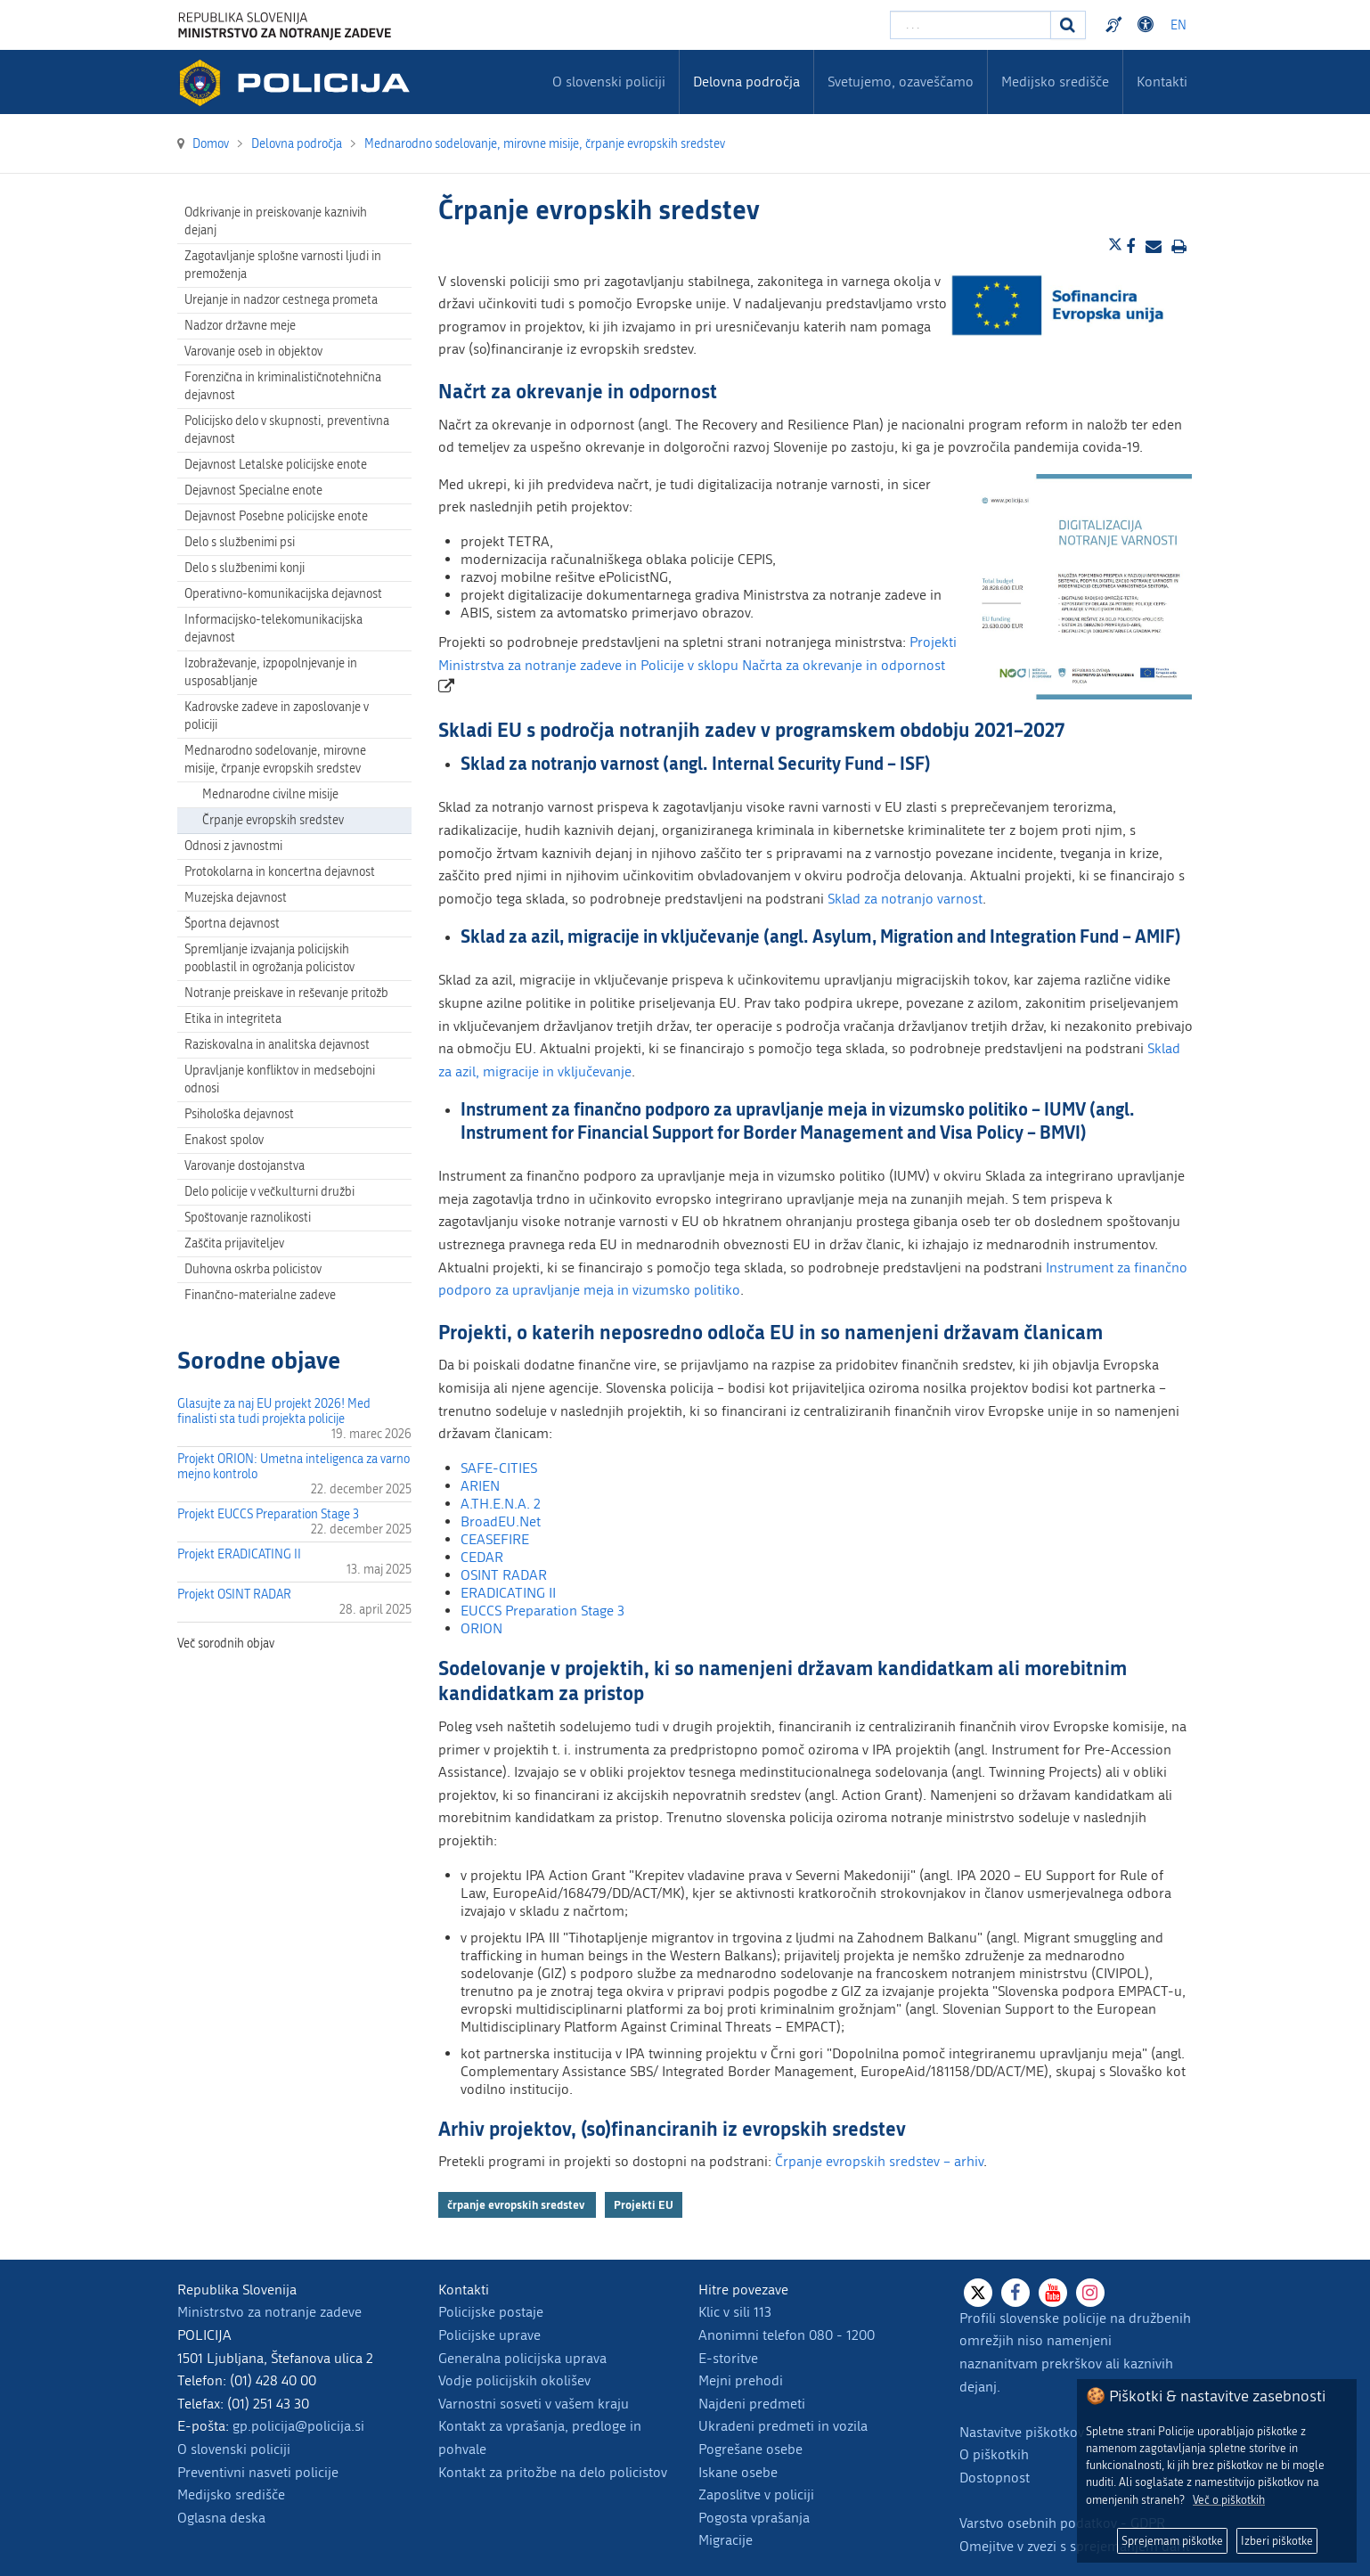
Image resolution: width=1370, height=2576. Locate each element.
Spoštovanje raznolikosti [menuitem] (247, 1217)
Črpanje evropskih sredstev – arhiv (879, 2161)
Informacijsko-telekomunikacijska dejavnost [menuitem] (273, 628)
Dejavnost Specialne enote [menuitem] (253, 490)
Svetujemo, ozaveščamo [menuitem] (901, 81)
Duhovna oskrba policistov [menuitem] (253, 1269)
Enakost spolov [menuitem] (224, 1140)
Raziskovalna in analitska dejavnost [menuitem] (277, 1044)
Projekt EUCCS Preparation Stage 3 (268, 1514)
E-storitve (728, 2358)
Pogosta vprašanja (754, 2517)
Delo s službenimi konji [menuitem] (244, 568)
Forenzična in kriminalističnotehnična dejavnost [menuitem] (282, 386)
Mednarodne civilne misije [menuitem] (270, 794)
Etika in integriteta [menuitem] (232, 1018)
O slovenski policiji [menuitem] (608, 81)
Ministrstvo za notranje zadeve (269, 2311)
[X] (978, 2292)
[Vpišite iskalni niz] (970, 25)
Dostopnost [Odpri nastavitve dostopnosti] (1148, 25)
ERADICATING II (508, 1592)
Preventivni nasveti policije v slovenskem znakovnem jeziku (1116, 25)
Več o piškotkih (1229, 2499)
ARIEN (480, 1485)
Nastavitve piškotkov (1021, 2432)
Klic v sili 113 (734, 2311)
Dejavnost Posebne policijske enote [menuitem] (276, 516)
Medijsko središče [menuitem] (1055, 81)
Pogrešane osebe (750, 2449)
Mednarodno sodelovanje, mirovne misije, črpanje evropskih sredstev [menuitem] (275, 759)
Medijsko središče (231, 2494)
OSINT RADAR (504, 1574)
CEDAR (482, 1557)
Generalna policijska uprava (522, 2358)
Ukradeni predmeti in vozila (783, 2425)
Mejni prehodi (740, 2380)
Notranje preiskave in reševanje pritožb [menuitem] (286, 993)
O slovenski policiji (233, 2449)
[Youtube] (1053, 2292)
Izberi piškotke (1277, 2540)
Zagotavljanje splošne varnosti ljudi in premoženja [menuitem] (282, 265)
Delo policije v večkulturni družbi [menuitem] (269, 1191)
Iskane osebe (738, 2472)
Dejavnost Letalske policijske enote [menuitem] (275, 464)
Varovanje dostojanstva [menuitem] (244, 1166)
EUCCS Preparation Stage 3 (542, 1610)
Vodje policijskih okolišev (514, 2380)
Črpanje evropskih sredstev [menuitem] (273, 820)
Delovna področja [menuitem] (746, 81)
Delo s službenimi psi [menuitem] (239, 542)
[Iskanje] (1068, 25)
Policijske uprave (489, 2335)
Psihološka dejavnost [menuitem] (239, 1114)
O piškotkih (994, 2454)
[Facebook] (1015, 2292)
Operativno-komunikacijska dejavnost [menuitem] (283, 593)
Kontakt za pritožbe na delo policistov (552, 2472)
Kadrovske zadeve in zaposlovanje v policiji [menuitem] (276, 715)
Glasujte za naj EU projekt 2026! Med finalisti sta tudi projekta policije (274, 1411)
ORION (481, 1628)
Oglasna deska (221, 2517)
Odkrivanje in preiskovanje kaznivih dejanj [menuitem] (275, 221)
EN (1178, 25)
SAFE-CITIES (499, 1468)
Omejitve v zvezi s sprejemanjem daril (1074, 2546)
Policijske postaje (490, 2311)
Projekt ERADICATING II (239, 1554)
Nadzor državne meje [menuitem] (240, 325)
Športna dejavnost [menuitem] (232, 923)
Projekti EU (643, 2204)
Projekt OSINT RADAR (234, 1594)
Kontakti (1162, 81)
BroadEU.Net (501, 1521)
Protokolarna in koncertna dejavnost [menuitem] (279, 871)
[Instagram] (1090, 2292)
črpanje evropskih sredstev (517, 2204)
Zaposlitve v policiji (756, 2494)
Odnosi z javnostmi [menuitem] (233, 846)
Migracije (725, 2539)
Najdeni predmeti (751, 2403)
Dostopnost (994, 2477)
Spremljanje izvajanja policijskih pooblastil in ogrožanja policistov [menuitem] (269, 958)
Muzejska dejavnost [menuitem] (235, 897)
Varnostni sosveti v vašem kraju (533, 2403)
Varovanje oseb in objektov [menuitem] (253, 351)
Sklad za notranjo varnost (905, 898)
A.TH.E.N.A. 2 (501, 1503)
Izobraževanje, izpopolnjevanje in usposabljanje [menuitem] (270, 672)
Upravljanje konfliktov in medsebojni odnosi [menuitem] (279, 1079)
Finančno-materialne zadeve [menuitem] (260, 1295)
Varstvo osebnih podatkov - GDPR (1062, 2523)
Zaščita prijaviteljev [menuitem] (234, 1243)
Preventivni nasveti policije (257, 2472)
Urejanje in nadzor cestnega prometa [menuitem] (281, 299)
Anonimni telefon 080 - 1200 (786, 2335)
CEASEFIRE (495, 1539)
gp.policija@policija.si (298, 2425)
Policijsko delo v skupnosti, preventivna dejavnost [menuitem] (286, 429)
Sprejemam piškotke (1172, 2540)
